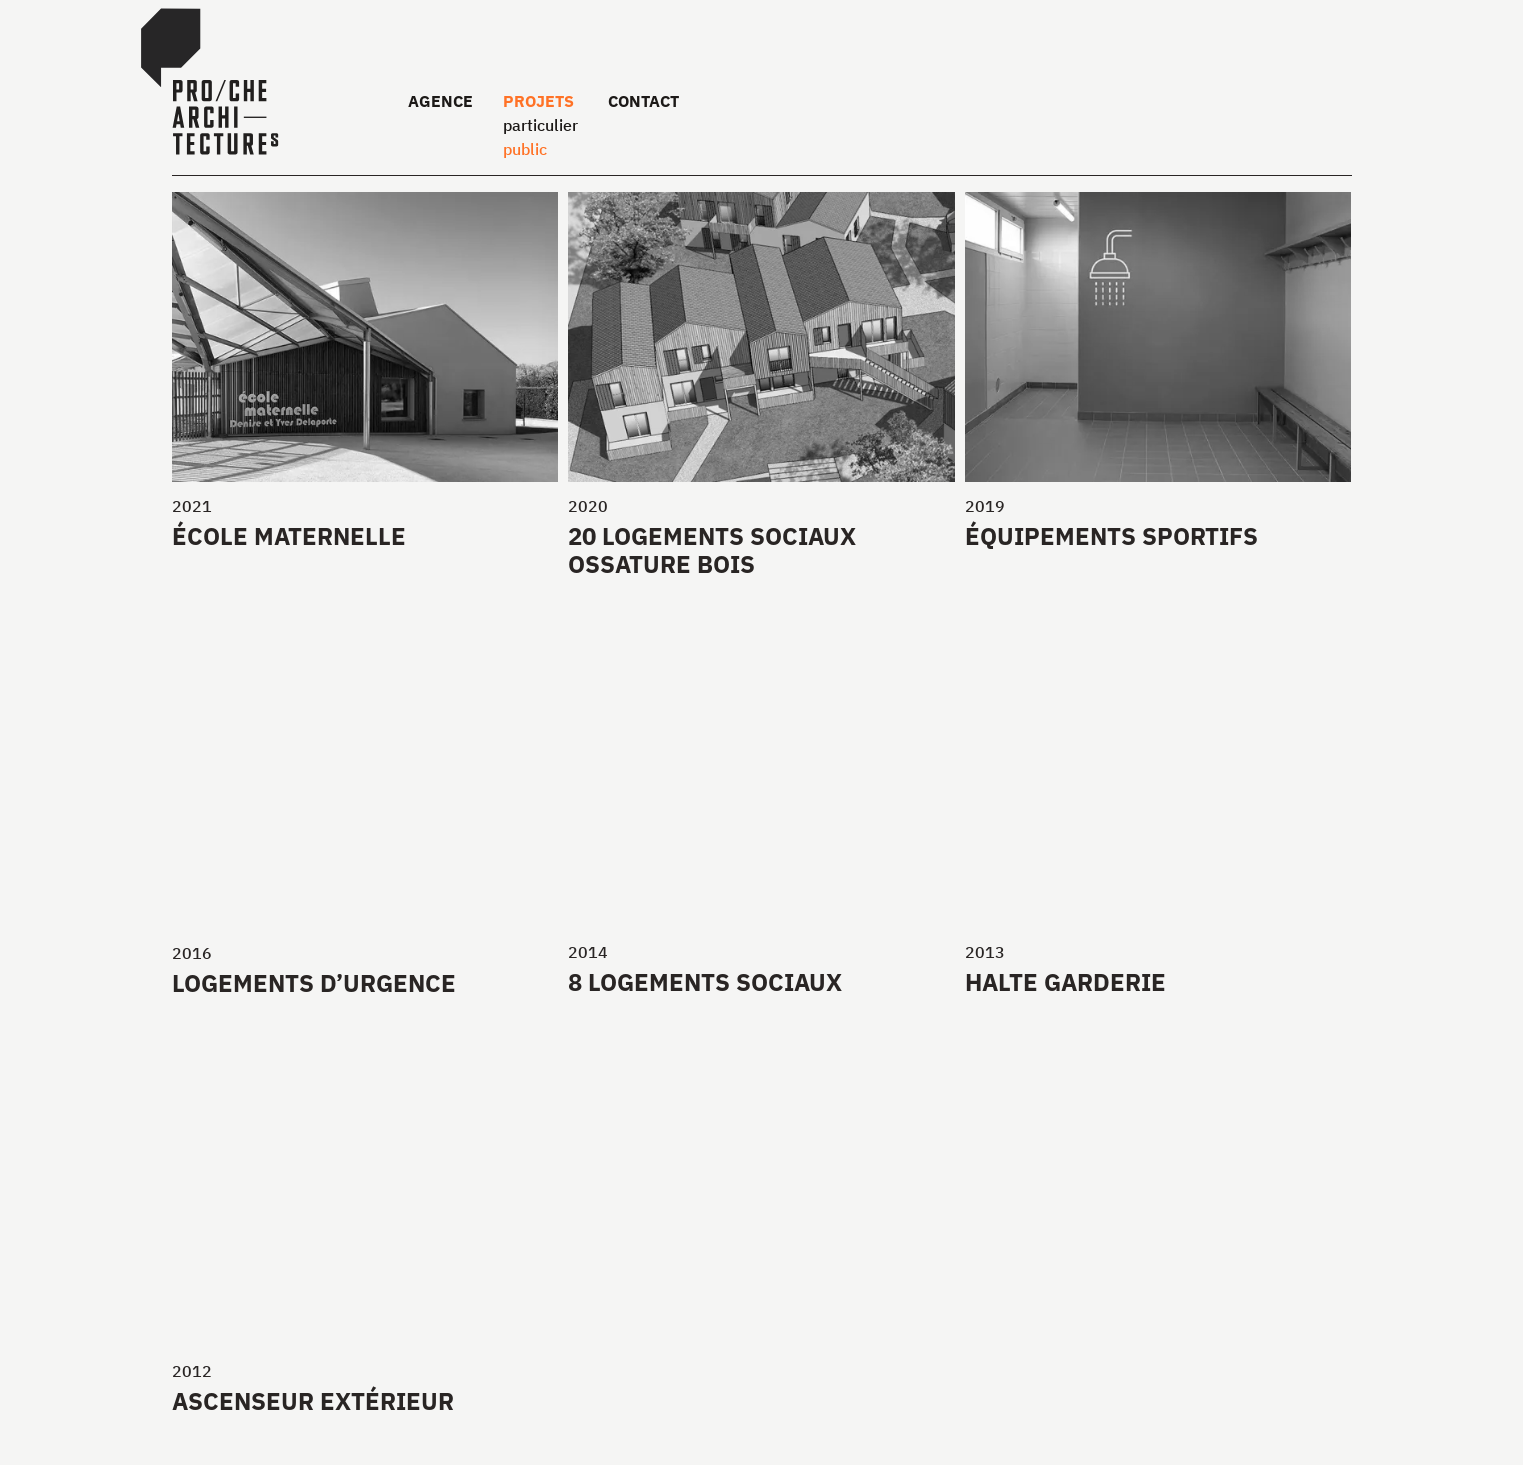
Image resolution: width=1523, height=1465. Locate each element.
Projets (538, 101)
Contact (643, 101)
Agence (440, 101)
